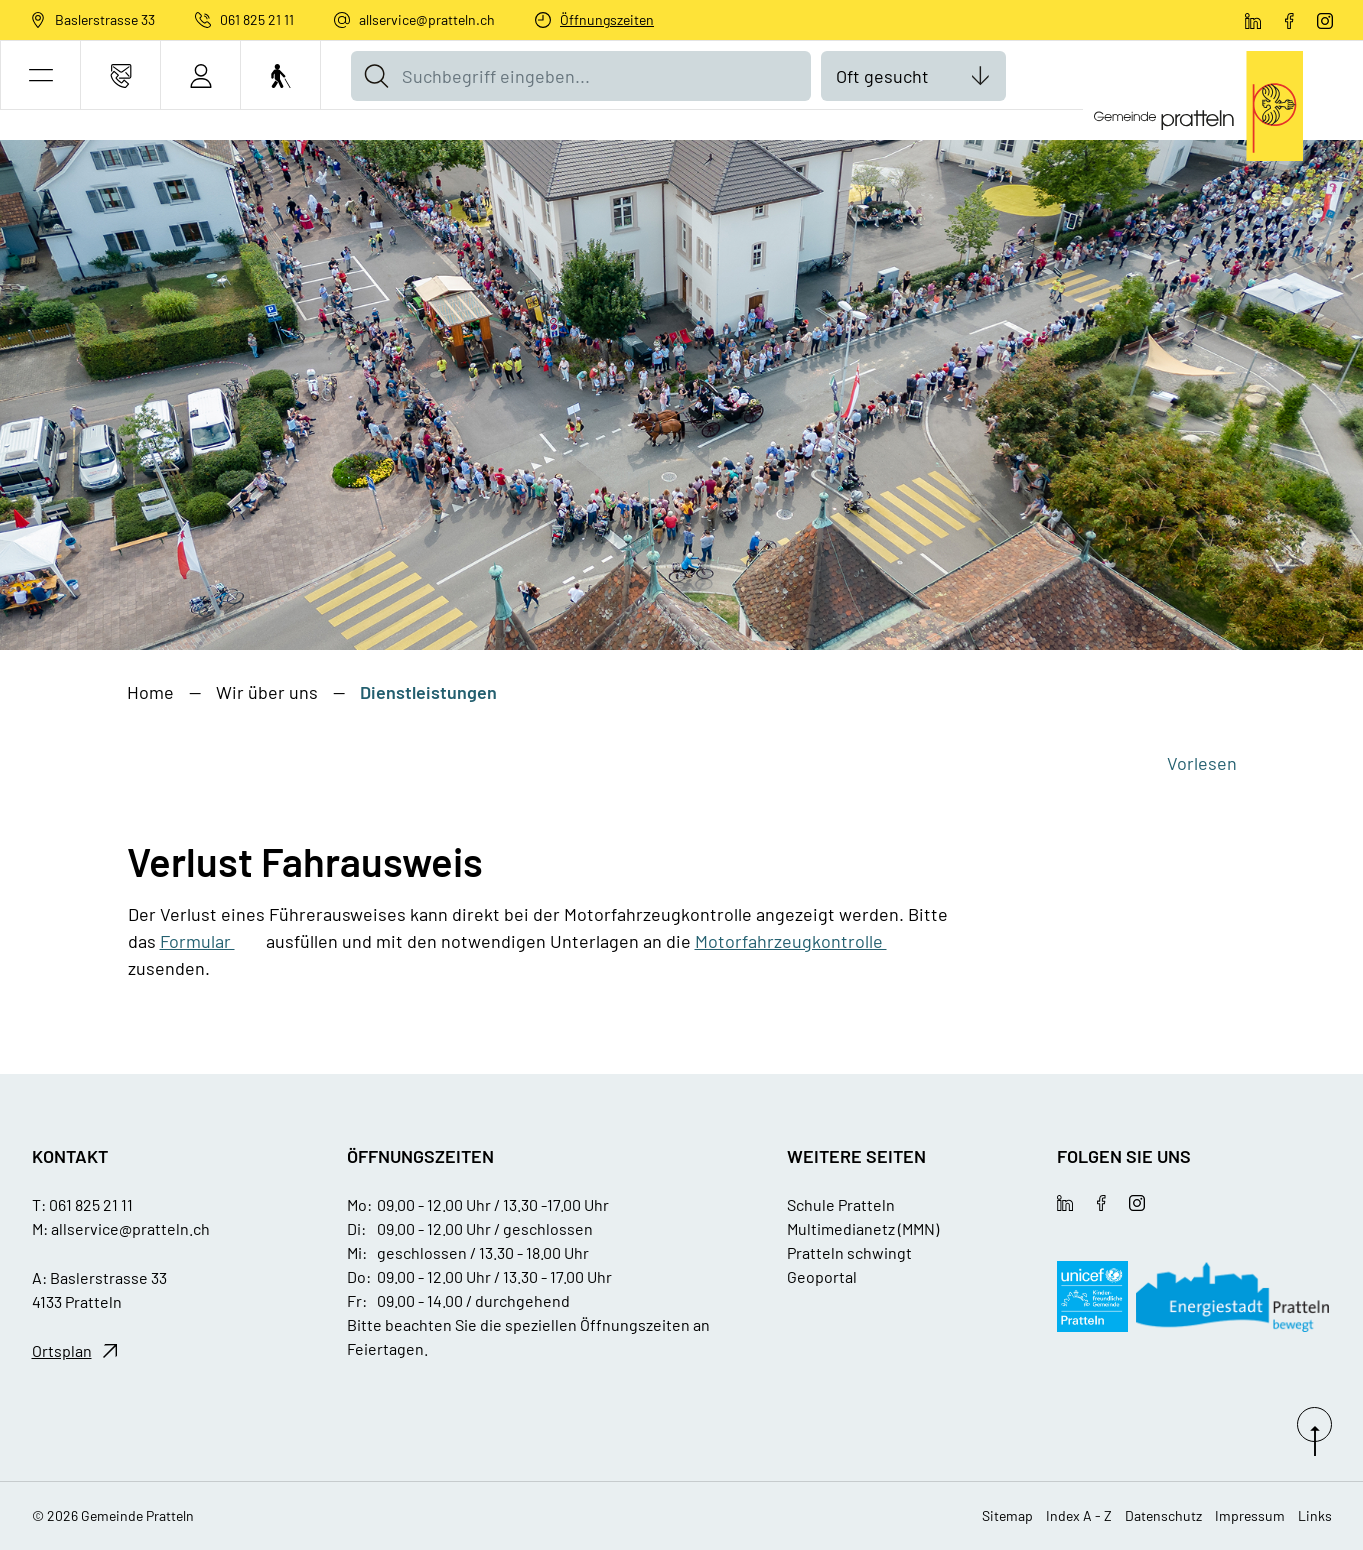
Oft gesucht (882, 76)
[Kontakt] (120, 75)
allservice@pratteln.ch (427, 19)
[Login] (200, 75)
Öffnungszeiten (607, 19)
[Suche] (376, 76)
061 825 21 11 (257, 19)
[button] (40, 75)
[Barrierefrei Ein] (280, 75)
